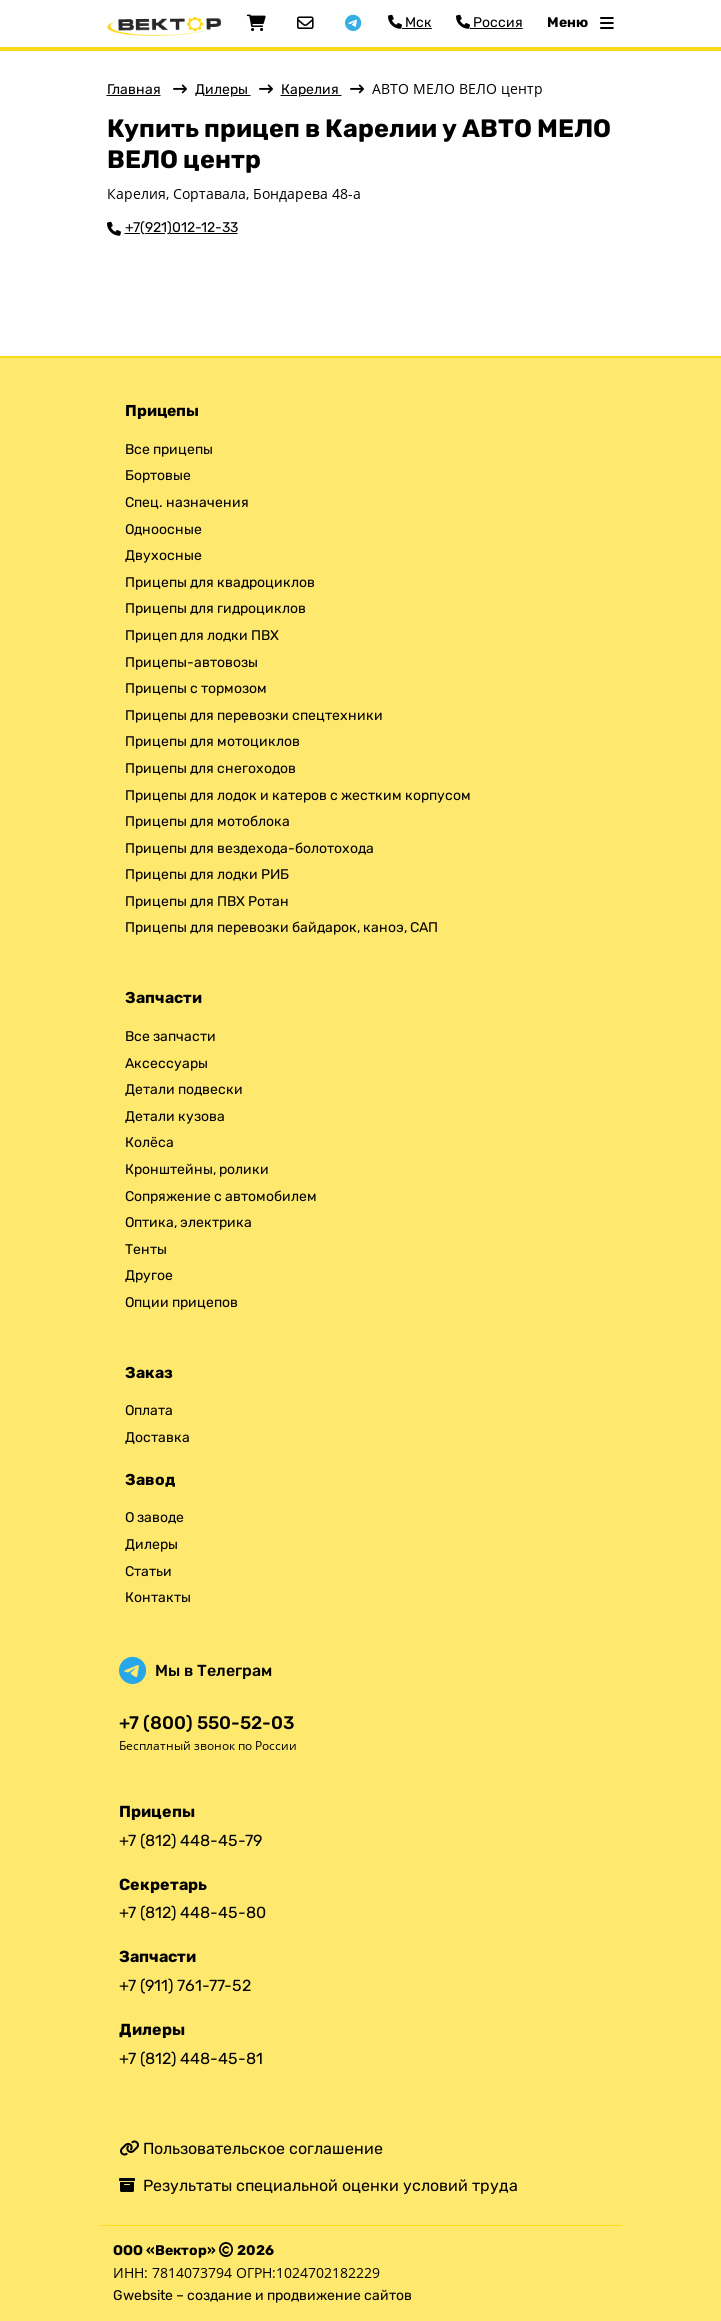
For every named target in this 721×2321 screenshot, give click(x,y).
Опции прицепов (181, 1302)
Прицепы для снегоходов (210, 768)
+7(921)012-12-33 (181, 228)
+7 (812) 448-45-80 (192, 1912)
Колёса (149, 1142)
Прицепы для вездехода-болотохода (249, 848)
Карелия (311, 89)
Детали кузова (175, 1116)
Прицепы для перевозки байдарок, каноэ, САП (281, 927)
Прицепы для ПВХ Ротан (207, 901)
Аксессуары (166, 1063)
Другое (149, 1275)
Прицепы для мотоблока (207, 821)
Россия (489, 22)
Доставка (157, 1437)
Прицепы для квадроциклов (220, 582)
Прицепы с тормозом (196, 688)
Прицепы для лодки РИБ (207, 874)
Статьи (148, 1571)
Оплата (149, 1410)
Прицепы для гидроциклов (215, 608)
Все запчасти (170, 1036)
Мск (410, 22)
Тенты (146, 1249)
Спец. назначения (187, 502)
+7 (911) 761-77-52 (185, 1985)
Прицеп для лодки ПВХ (202, 635)
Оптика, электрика (188, 1222)
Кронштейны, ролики (197, 1169)
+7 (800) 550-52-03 (206, 1723)
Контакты (158, 1597)
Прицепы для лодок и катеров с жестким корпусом (298, 795)
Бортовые (158, 475)
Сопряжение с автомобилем (221, 1196)
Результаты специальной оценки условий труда (318, 2185)
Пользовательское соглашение (251, 2148)
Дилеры (223, 89)
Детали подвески (184, 1089)
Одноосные (163, 529)
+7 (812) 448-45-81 (191, 2058)
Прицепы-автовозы (191, 662)
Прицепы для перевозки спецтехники (254, 715)
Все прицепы (169, 449)
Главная (134, 89)
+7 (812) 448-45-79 (190, 1840)
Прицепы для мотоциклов (212, 741)
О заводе (154, 1517)
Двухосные (163, 555)
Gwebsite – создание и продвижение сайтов (262, 2295)
